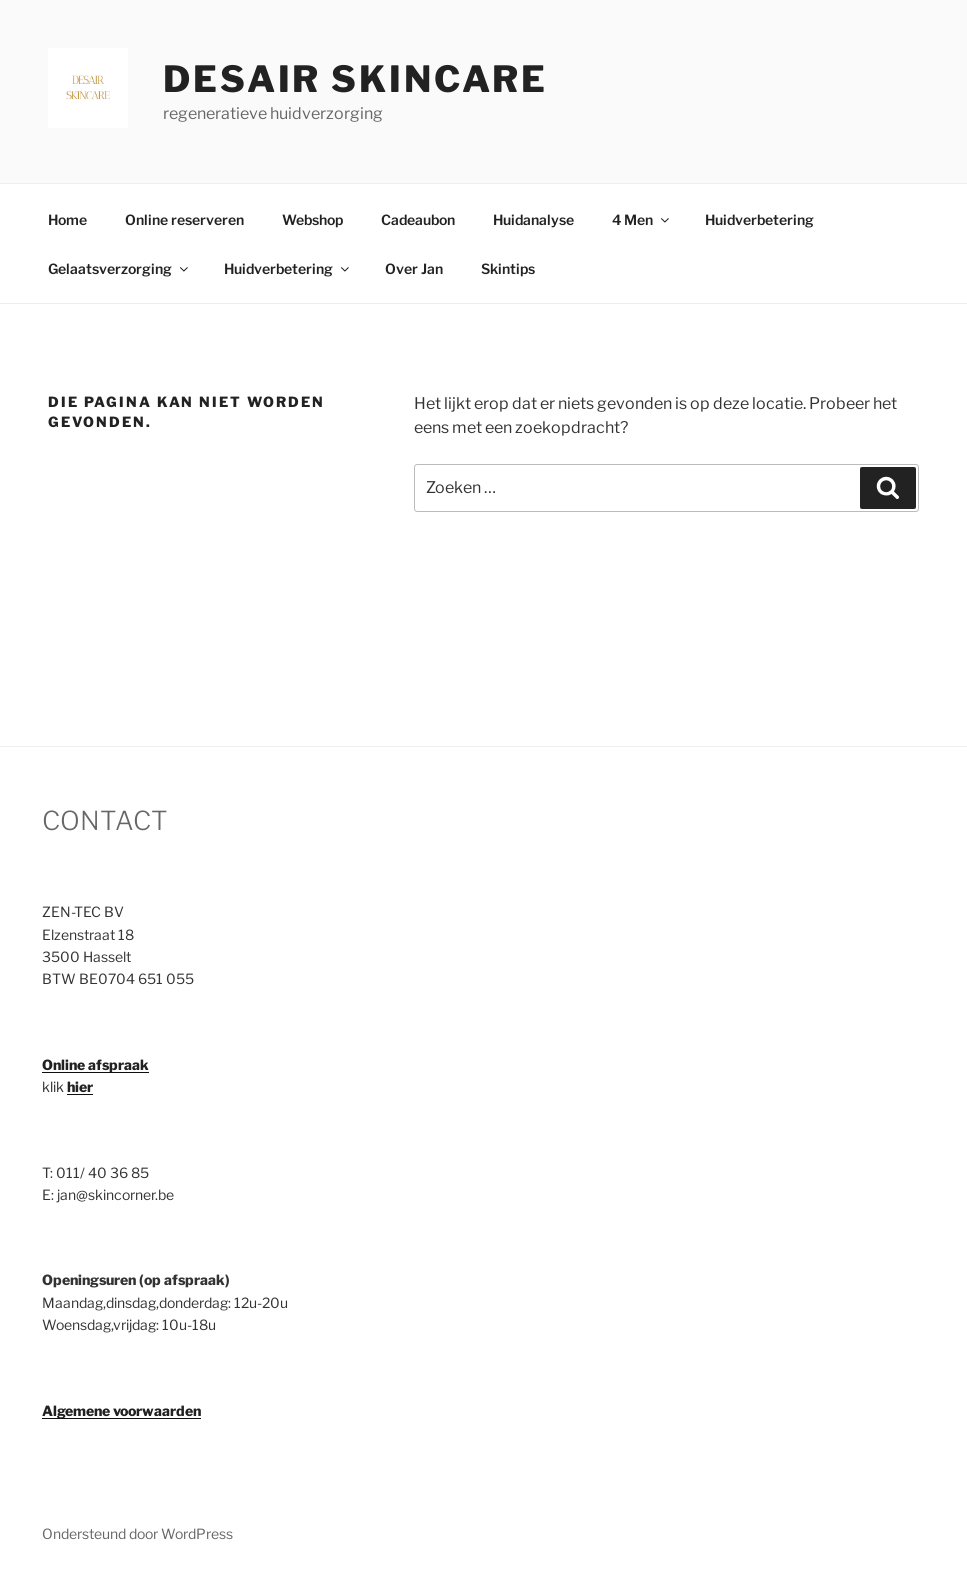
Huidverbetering (759, 219)
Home (67, 219)
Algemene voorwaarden (121, 1410)
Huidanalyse (533, 219)
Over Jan (414, 268)
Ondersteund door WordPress (137, 1533)
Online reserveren (184, 219)
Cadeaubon (418, 219)
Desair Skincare (355, 79)
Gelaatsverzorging (119, 268)
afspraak (117, 1064)
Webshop (312, 219)
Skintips (508, 268)
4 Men (642, 219)
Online (63, 1064)
